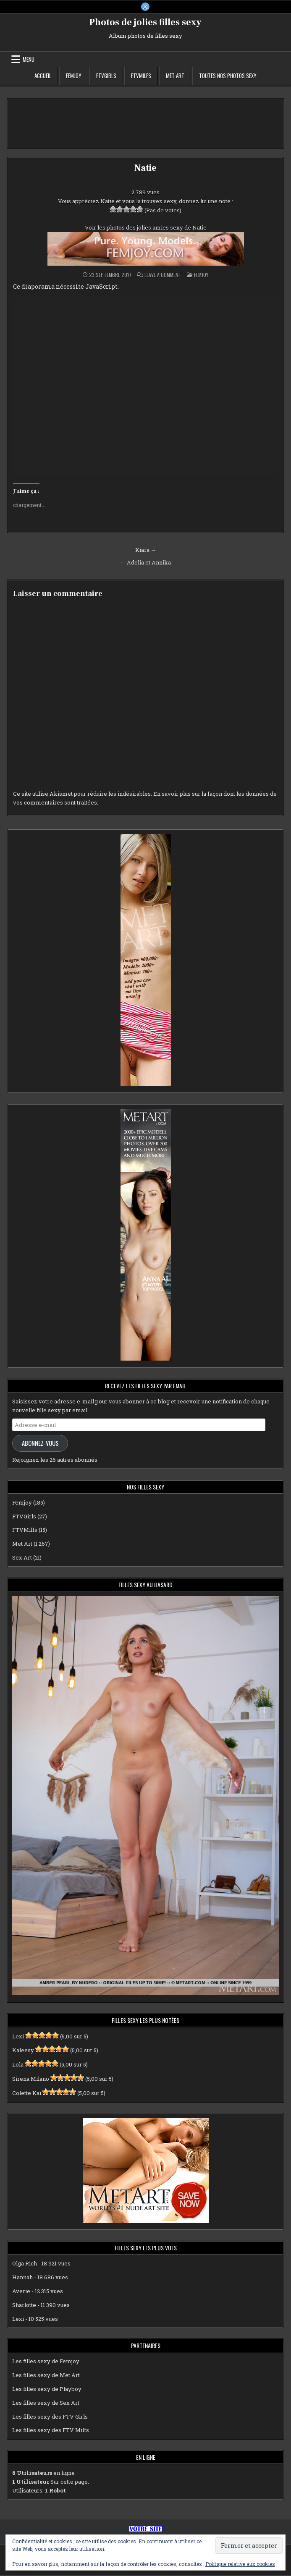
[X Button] (145, 7)
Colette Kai (26, 2094)
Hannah (22, 2278)
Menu (28, 60)
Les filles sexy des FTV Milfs (50, 2431)
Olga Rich (24, 2264)
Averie (21, 2292)
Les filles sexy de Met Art (46, 2376)
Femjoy (73, 76)
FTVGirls (106, 76)
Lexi (18, 2036)
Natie (145, 169)
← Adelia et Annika (145, 563)
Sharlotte (24, 2306)
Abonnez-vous (40, 1443)
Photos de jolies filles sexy (145, 23)
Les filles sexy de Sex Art (45, 2403)
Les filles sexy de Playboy (46, 2389)
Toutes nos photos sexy (228, 76)
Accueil (42, 76)
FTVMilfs (141, 76)
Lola (18, 2065)
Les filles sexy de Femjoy (45, 2362)
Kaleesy (23, 2051)
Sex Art (22, 1558)
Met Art (175, 76)
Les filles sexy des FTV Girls (50, 2417)
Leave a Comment (162, 275)
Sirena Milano (30, 2079)
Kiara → (145, 550)
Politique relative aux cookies (240, 2563)
